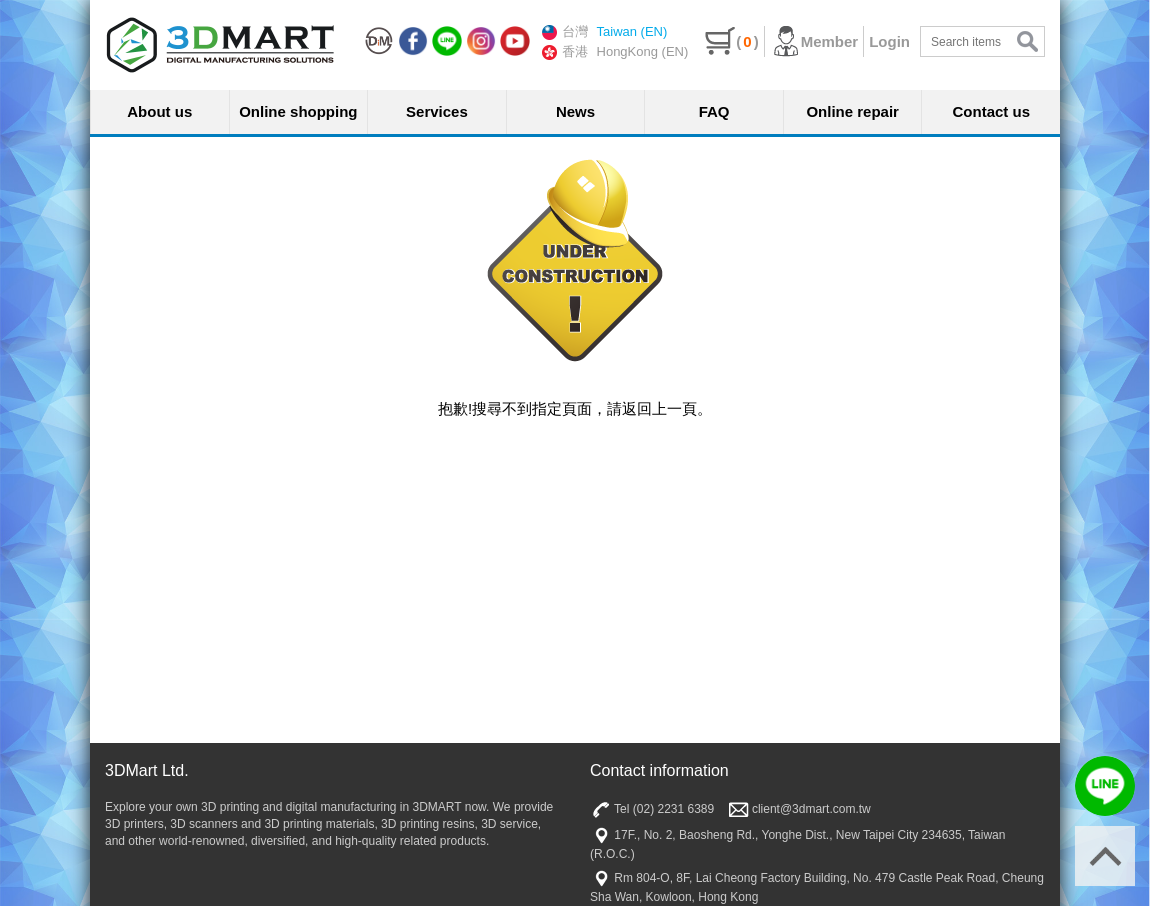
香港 (565, 52)
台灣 (565, 32)
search (1027, 41)
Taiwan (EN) (632, 31)
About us (159, 111)
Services (437, 111)
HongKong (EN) (643, 51)
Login (889, 41)
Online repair (852, 111)
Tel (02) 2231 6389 (652, 809)
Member (814, 41)
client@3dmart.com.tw (799, 809)
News (575, 111)
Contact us (992, 111)
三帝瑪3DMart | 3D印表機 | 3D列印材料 (220, 45)
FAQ (714, 111)
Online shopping (298, 111)
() (731, 41)
